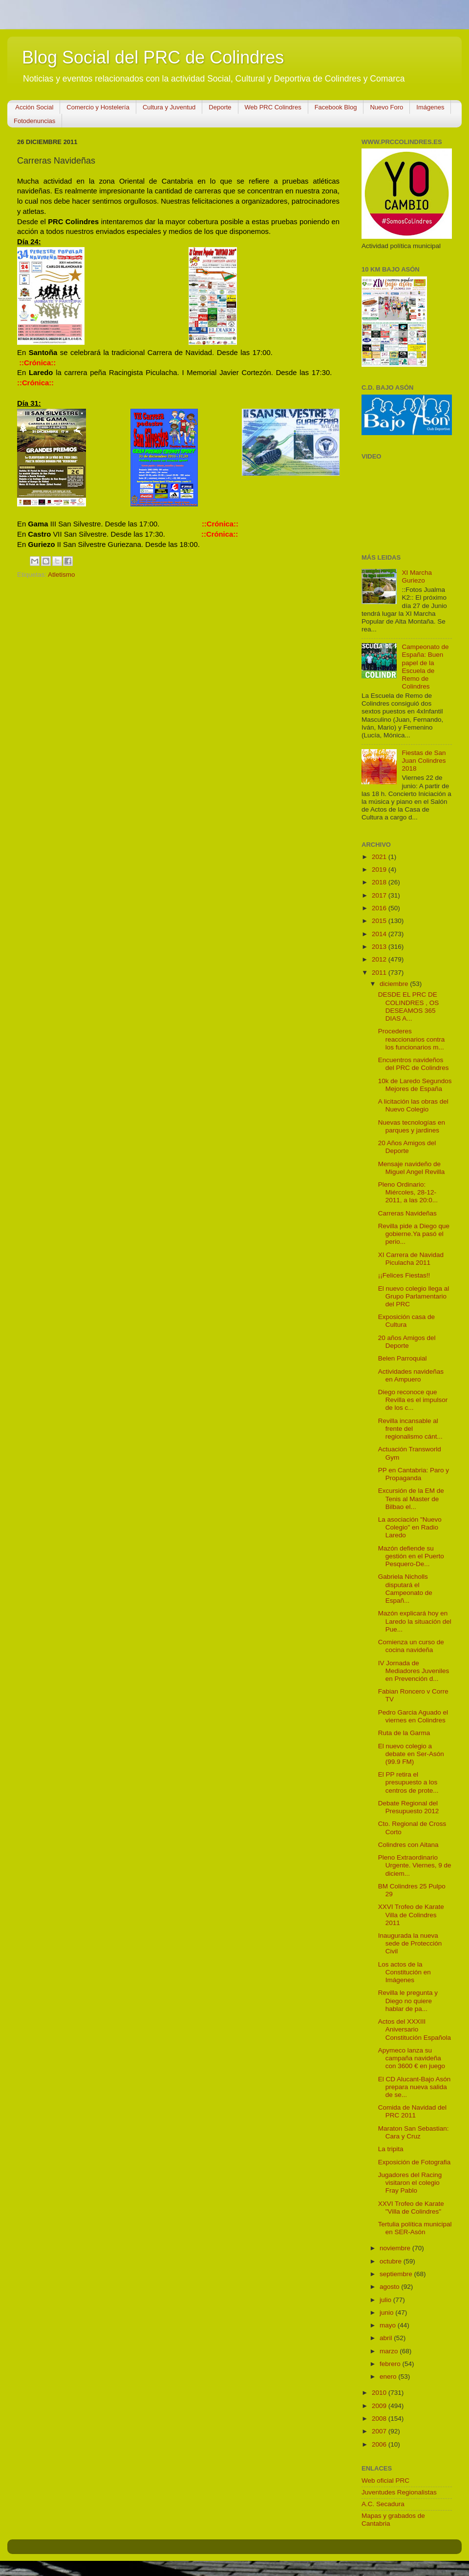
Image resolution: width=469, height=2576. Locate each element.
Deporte (220, 107)
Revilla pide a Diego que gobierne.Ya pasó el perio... (413, 1233)
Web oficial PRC (385, 2480)
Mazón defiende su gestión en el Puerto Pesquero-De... (411, 1556)
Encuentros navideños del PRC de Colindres (413, 1063)
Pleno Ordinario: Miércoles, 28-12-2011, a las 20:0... (408, 1192)
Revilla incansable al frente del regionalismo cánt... (410, 1428)
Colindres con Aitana (408, 1844)
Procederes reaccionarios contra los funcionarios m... (411, 1038)
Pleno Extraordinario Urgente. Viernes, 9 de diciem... (414, 1865)
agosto (390, 2286)
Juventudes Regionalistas (399, 2492)
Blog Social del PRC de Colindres (153, 57)
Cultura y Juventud (169, 107)
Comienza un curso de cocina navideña (411, 1646)
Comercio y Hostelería (97, 107)
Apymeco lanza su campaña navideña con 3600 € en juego (411, 2058)
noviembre (396, 2248)
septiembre (397, 2274)
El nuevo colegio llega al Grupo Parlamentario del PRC (413, 1296)
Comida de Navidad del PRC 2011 (412, 2111)
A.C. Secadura (383, 2504)
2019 (380, 869)
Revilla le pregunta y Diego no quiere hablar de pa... (408, 2000)
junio (387, 2312)
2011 (380, 972)
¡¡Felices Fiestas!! (404, 1275)
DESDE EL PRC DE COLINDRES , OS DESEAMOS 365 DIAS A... (408, 1006)
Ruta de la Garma (404, 1733)
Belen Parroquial (402, 1358)
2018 (380, 882)
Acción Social (34, 107)
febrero (391, 2363)
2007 (380, 2431)
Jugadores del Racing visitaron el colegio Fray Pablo (410, 2182)
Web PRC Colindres (273, 107)
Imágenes (430, 107)
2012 (380, 959)
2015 (380, 920)
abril (387, 2338)
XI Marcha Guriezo (417, 576)
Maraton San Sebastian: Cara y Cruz (413, 2132)
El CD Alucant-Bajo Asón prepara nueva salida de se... (414, 2086)
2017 (380, 895)
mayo (389, 2325)
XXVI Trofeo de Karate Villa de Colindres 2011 (411, 1914)
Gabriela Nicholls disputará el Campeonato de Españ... (405, 1588)
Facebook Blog (336, 107)
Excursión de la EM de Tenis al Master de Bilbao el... (411, 1498)
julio (386, 2300)
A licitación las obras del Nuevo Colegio (413, 1105)
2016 (380, 908)
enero (389, 2376)
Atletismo (61, 574)
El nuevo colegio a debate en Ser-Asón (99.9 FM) (411, 1753)
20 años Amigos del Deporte (407, 1341)
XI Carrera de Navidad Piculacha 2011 (411, 1258)
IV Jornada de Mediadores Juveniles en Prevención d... (413, 1670)
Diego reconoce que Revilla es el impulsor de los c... (413, 1399)
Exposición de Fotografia (414, 2162)
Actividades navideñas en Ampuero (411, 1375)
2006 (380, 2444)
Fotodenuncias (34, 121)
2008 (380, 2418)
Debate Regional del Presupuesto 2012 (408, 1807)
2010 (380, 2392)
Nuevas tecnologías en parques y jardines (411, 1126)
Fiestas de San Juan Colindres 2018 (424, 760)
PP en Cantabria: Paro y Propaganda (413, 1474)
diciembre (395, 983)
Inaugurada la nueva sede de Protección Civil (410, 1943)
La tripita (391, 2149)
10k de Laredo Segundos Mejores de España (415, 1084)
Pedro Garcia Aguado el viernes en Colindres (413, 1716)
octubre (392, 2261)
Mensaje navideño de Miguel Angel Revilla (411, 1167)
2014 (380, 934)
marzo (390, 2351)
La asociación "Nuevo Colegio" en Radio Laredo (410, 1527)
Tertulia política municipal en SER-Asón (415, 2228)
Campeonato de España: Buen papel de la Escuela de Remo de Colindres (425, 666)
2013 (380, 946)
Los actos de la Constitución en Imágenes (404, 1972)
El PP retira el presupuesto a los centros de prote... (408, 1782)
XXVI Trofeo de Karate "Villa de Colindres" (411, 2207)
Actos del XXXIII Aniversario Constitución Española (414, 2029)
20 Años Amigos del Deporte (407, 1146)
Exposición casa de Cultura (406, 1320)
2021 (380, 856)
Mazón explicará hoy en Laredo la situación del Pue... (414, 1621)
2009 (380, 2405)
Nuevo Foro (386, 107)
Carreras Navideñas (407, 1213)
